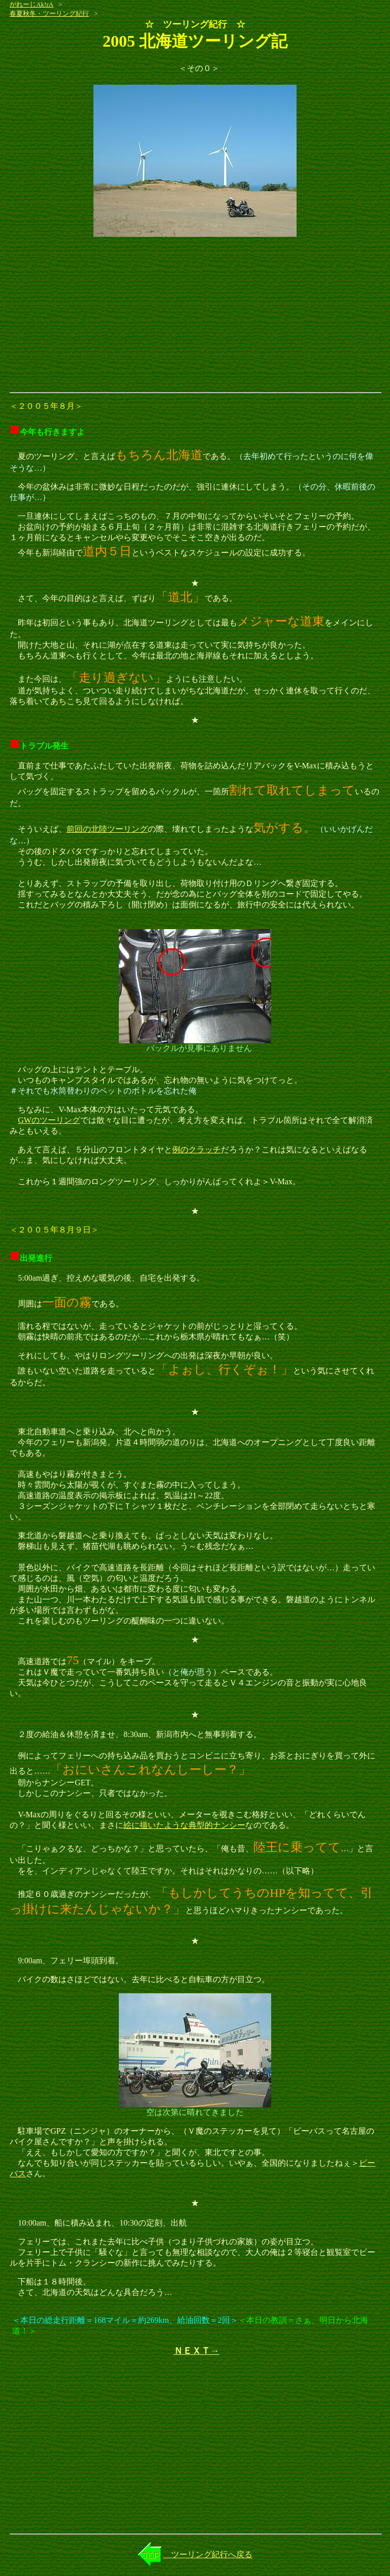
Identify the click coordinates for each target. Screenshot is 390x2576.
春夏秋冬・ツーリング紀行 (49, 13)
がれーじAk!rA (31, 4)
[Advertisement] (195, 316)
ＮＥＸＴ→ (196, 2351)
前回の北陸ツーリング (107, 829)
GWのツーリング (49, 1120)
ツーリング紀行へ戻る (207, 2554)
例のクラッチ (196, 1149)
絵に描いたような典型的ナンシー (184, 1825)
